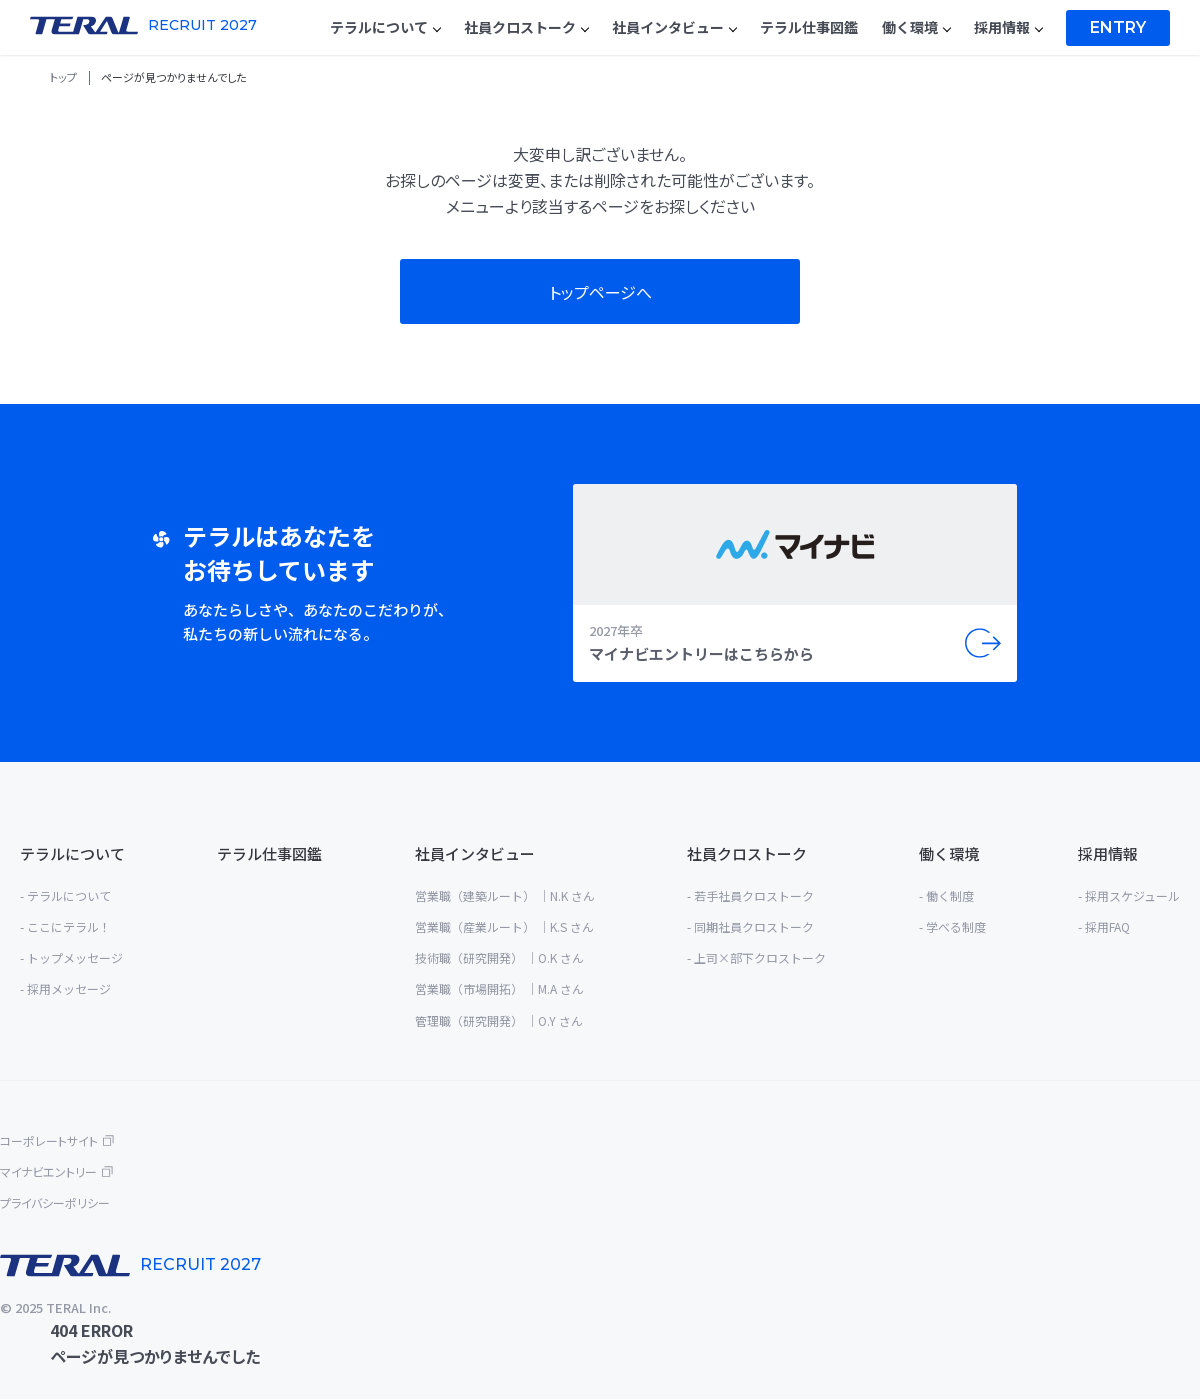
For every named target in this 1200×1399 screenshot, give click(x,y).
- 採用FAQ (1104, 926)
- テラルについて (65, 895)
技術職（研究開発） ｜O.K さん (499, 957)
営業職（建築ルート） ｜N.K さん (505, 895)
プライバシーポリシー (55, 1202)
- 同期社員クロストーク (750, 926)
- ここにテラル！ (65, 926)
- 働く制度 (946, 895)
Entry (1118, 27)
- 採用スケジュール (1129, 895)
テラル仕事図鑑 (269, 853)
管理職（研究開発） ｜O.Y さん (499, 1020)
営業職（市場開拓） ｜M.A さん (499, 988)
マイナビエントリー (48, 1171)
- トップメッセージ (71, 957)
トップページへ (600, 292)
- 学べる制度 (952, 926)
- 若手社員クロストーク (750, 895)
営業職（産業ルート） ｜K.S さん (504, 926)
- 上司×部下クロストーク (756, 957)
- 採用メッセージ (65, 988)
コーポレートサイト (49, 1140)
